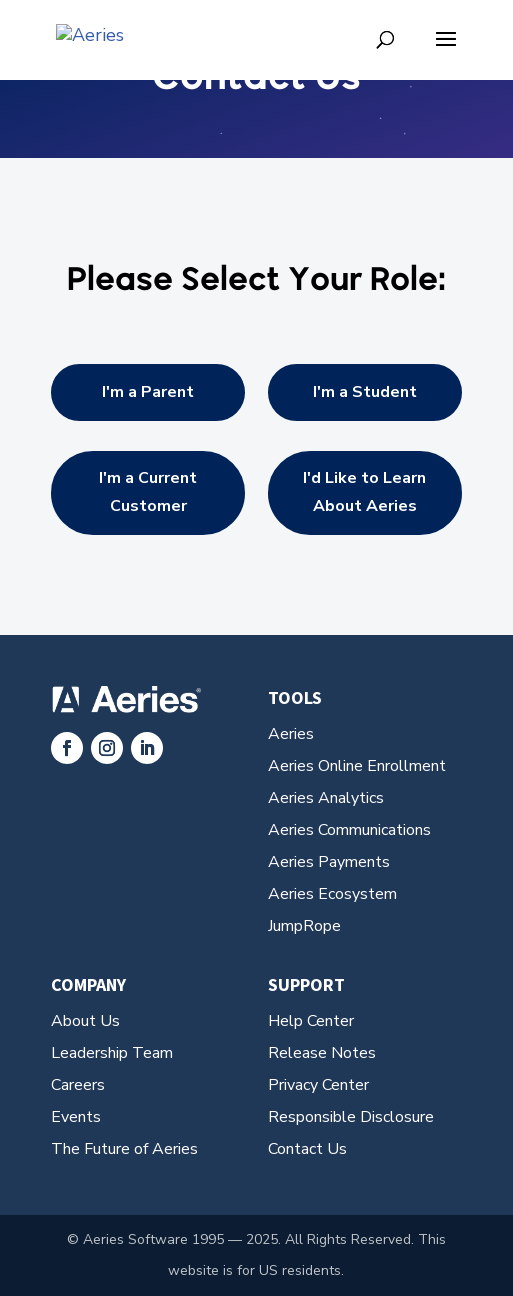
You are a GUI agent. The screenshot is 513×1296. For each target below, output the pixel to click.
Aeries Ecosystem (332, 894)
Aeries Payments (329, 862)
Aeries (291, 734)
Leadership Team (112, 1053)
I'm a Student (365, 392)
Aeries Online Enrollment (357, 766)
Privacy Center (318, 1085)
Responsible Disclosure (351, 1117)
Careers (78, 1085)
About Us (85, 1021)
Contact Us (307, 1149)
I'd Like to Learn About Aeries (364, 491)
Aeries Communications (349, 830)
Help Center (311, 1021)
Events (76, 1117)
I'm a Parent (148, 392)
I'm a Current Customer (148, 491)
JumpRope (304, 926)
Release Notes (322, 1053)
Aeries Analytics (326, 798)
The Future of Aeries (124, 1149)
